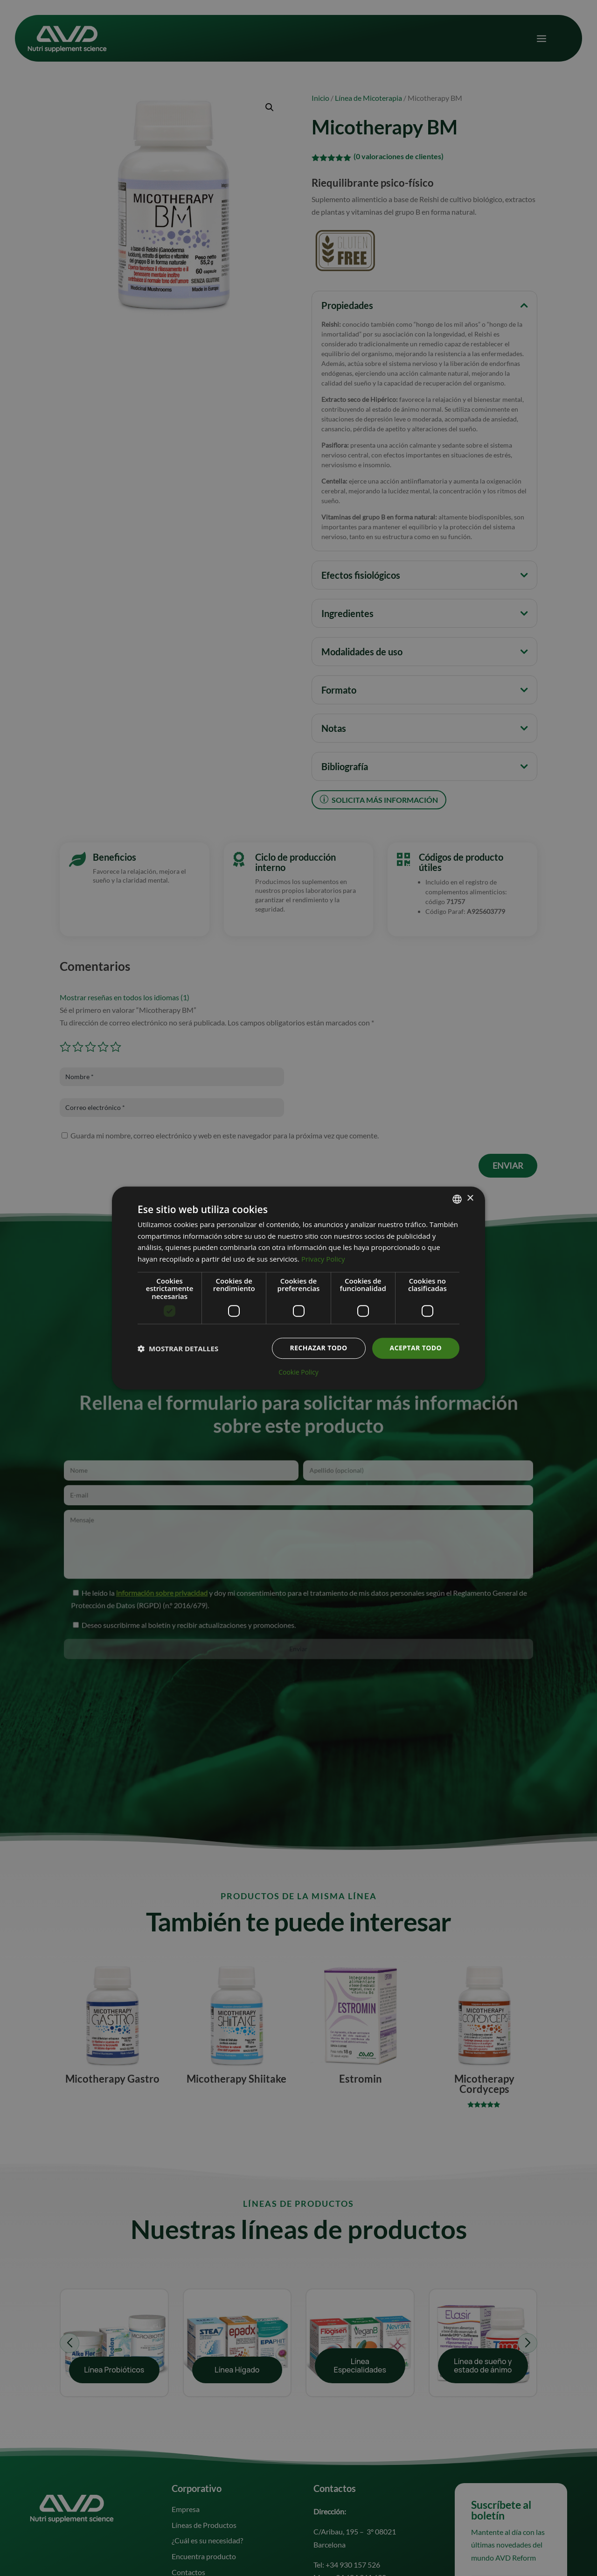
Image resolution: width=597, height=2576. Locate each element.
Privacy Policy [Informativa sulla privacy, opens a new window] (323, 1258)
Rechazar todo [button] (318, 1348)
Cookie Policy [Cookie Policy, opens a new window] (298, 1372)
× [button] (469, 1198)
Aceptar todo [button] (416, 1348)
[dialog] (298, 1288)
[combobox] (457, 1199)
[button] (178, 1348)
